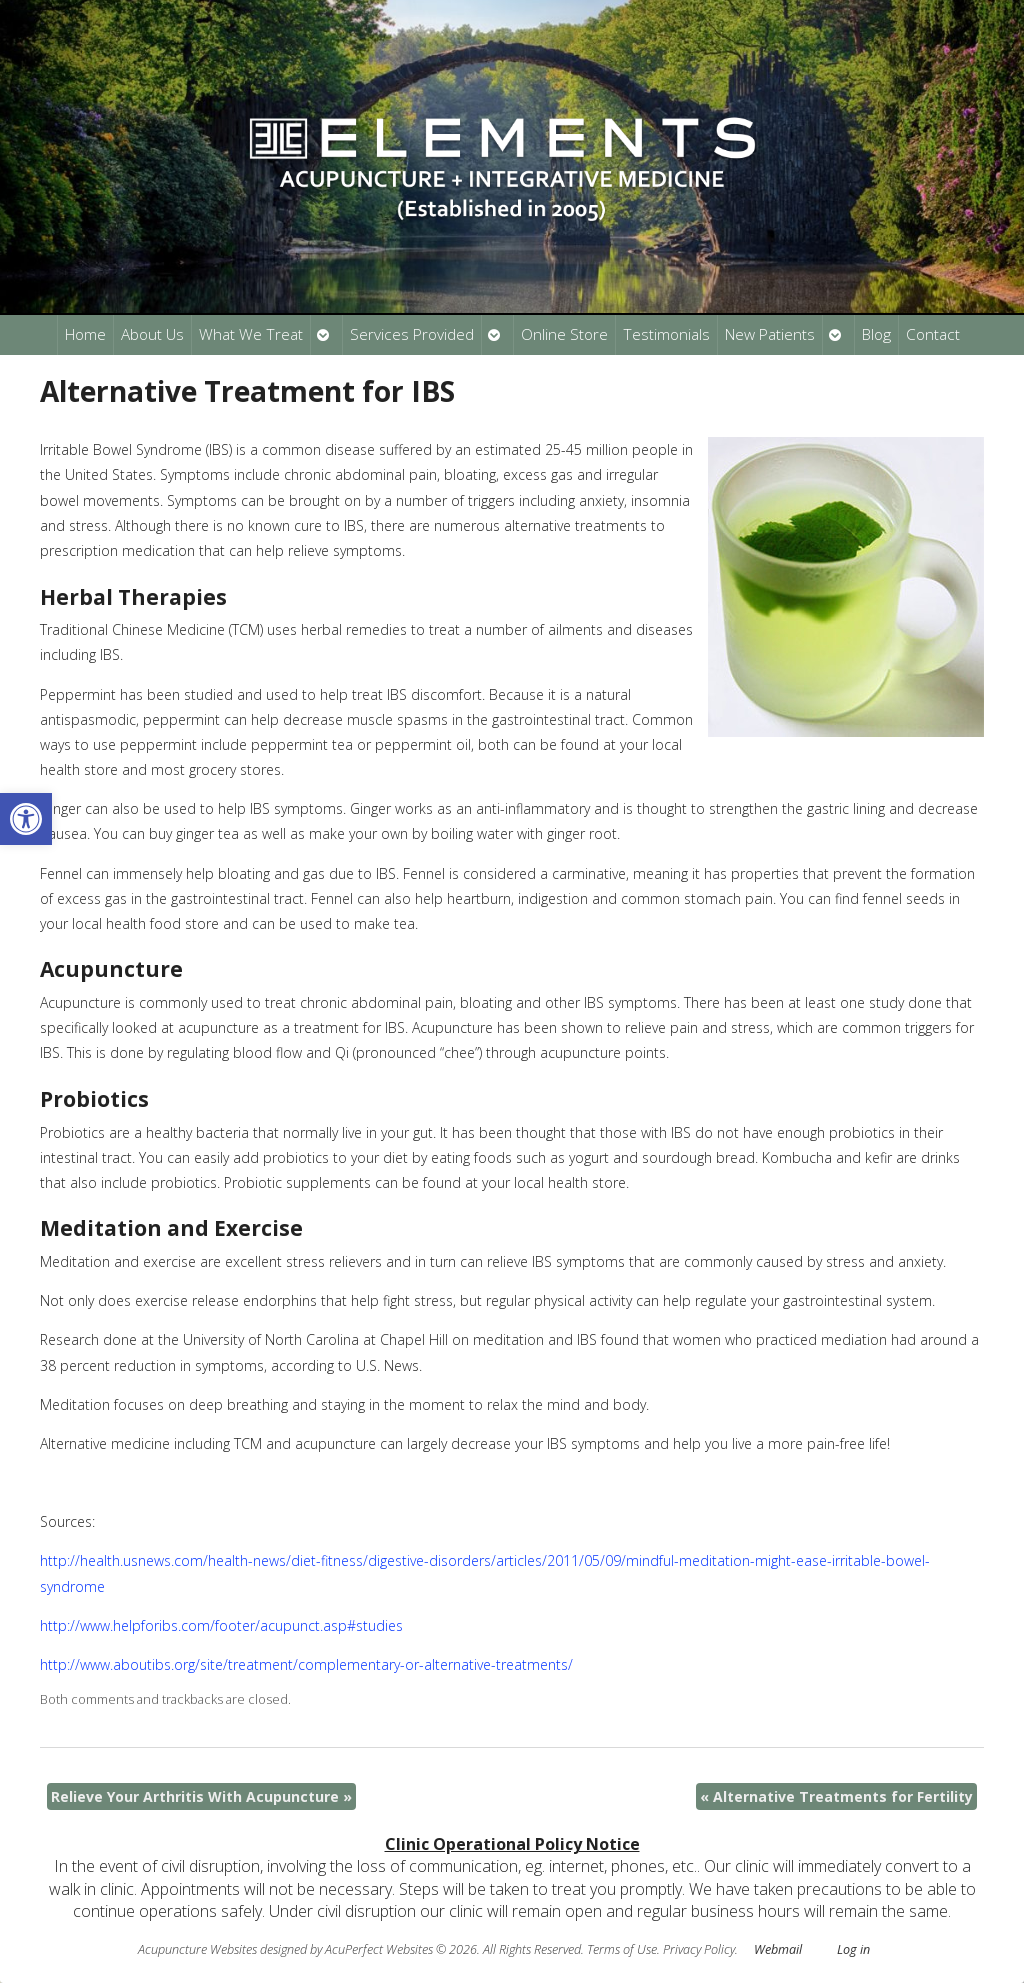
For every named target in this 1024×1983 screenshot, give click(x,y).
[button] (26, 819)
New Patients (770, 334)
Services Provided (412, 334)
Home (85, 334)
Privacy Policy (699, 1949)
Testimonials (666, 334)
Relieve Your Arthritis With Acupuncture (201, 1796)
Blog (876, 334)
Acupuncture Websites (197, 1949)
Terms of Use (622, 1949)
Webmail (778, 1949)
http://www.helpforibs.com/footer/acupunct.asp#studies (221, 1625)
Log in (853, 1949)
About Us (152, 334)
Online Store (564, 334)
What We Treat (251, 334)
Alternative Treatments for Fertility (836, 1796)
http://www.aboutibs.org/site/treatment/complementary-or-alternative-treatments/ (306, 1664)
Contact (933, 334)
